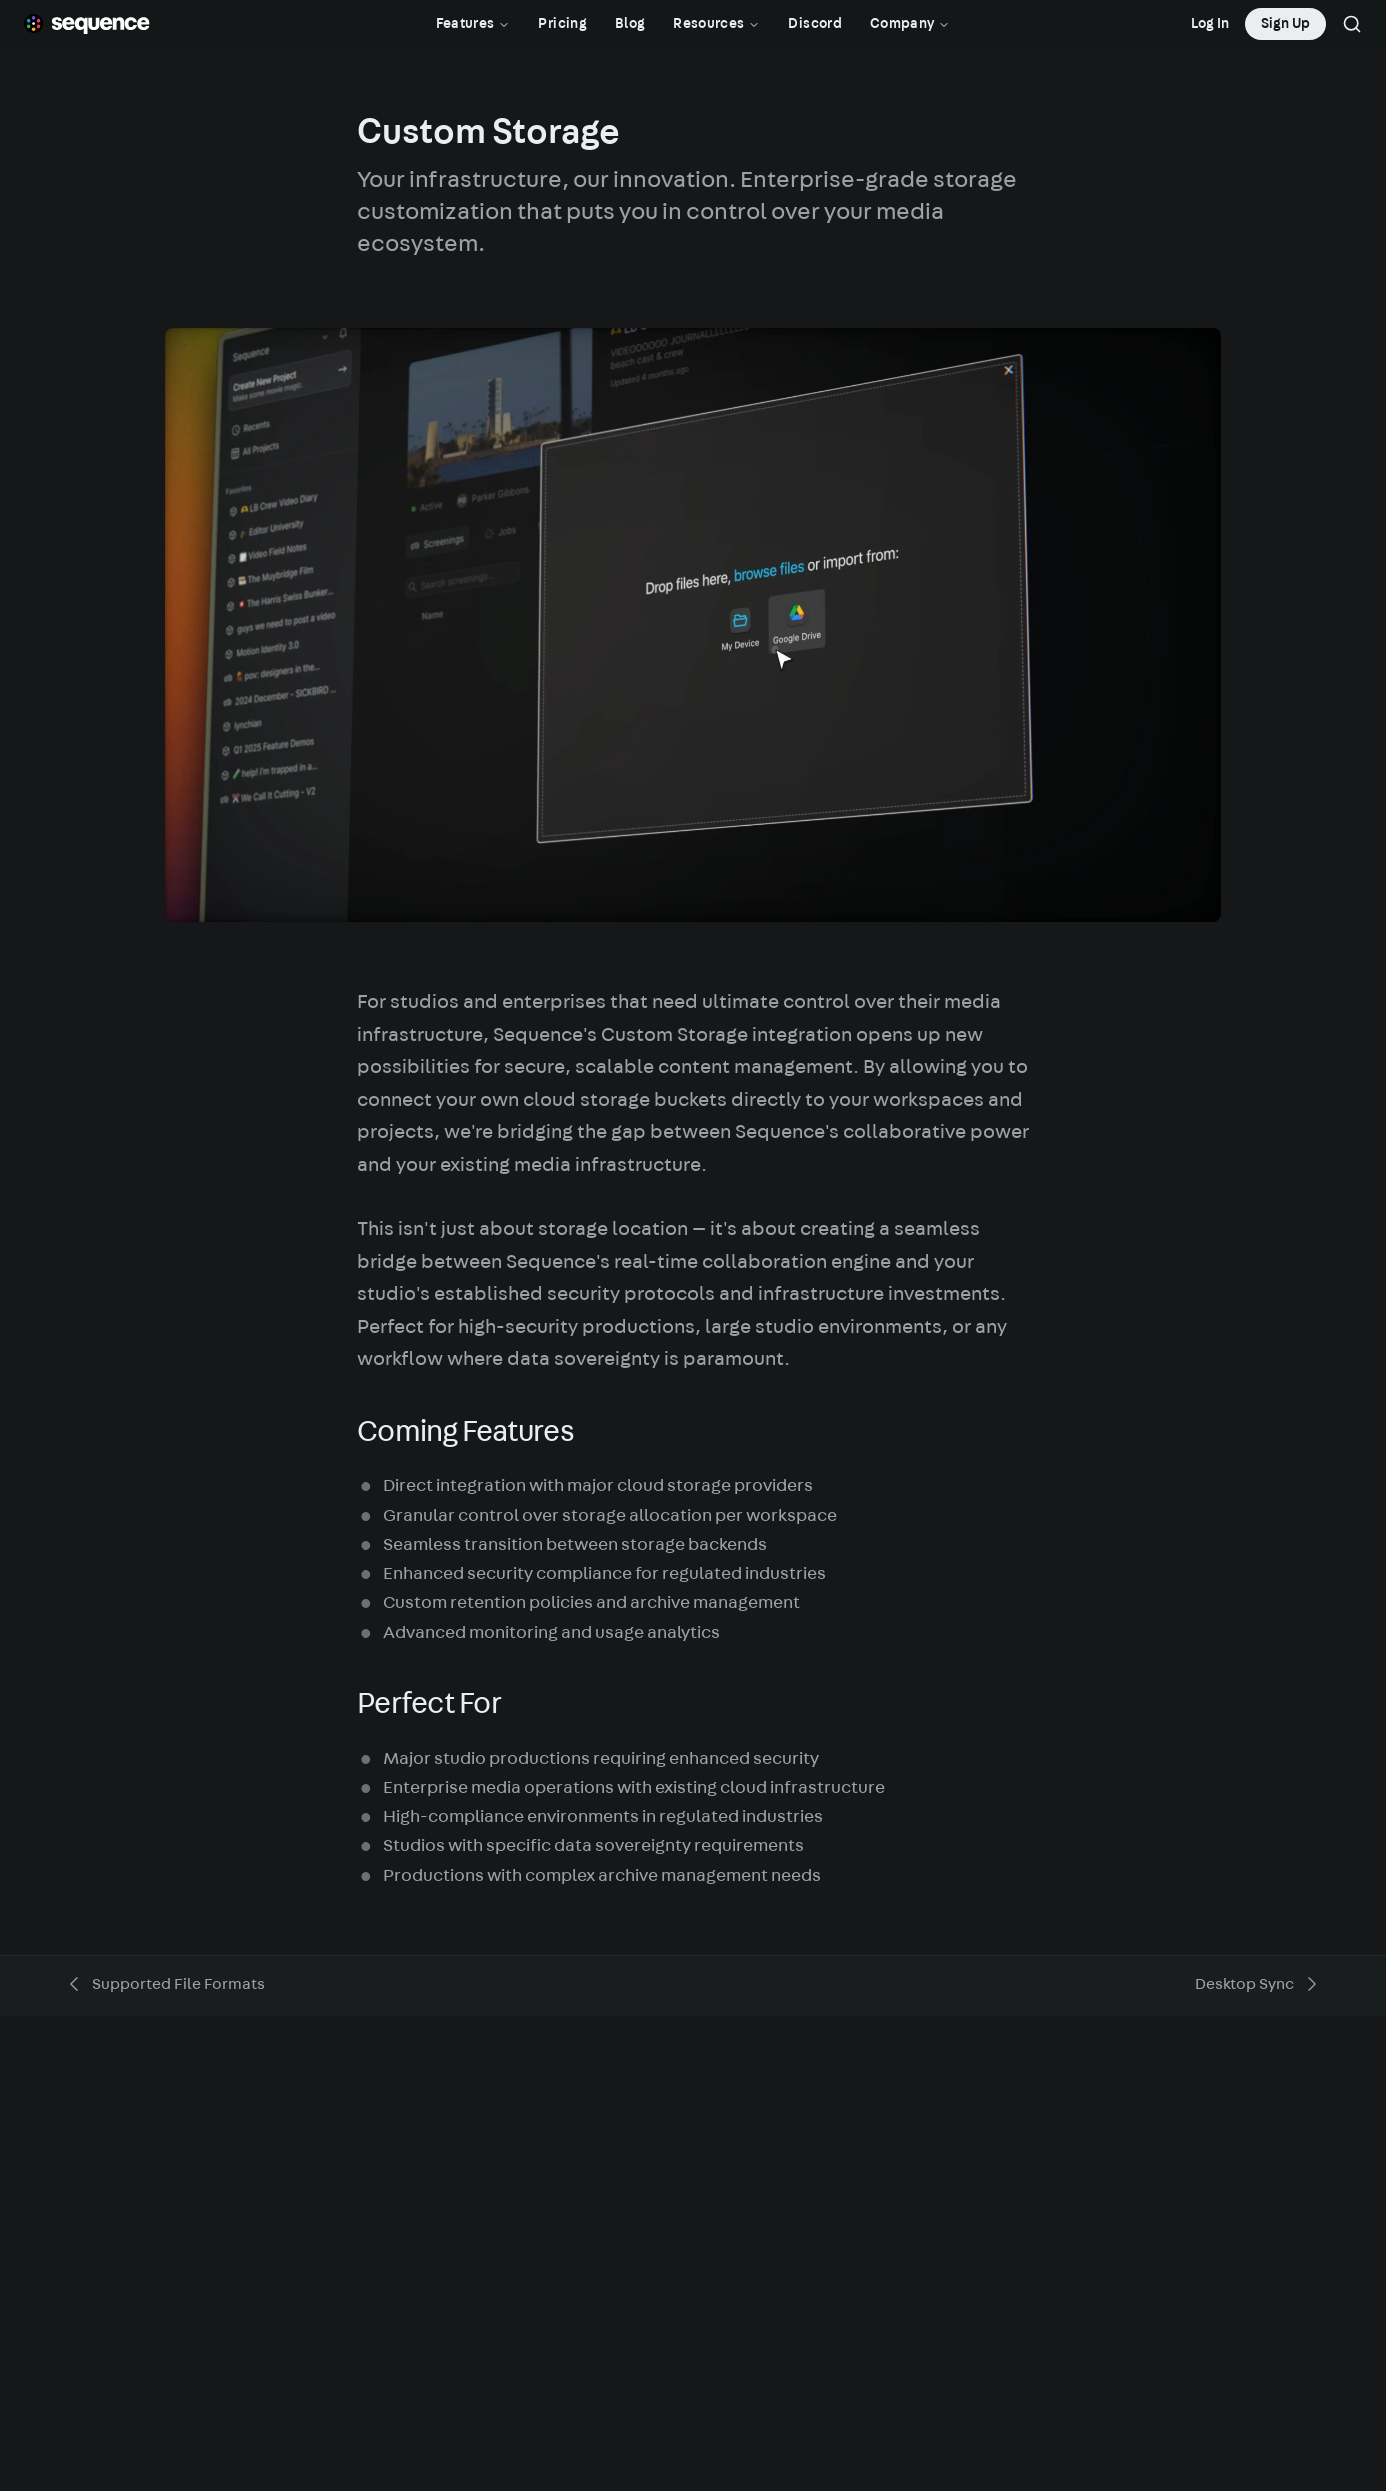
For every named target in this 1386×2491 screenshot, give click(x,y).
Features (473, 24)
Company (910, 24)
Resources (716, 24)
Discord (814, 24)
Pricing (562, 24)
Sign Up (1285, 24)
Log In (1210, 24)
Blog (630, 24)
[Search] (1352, 24)
